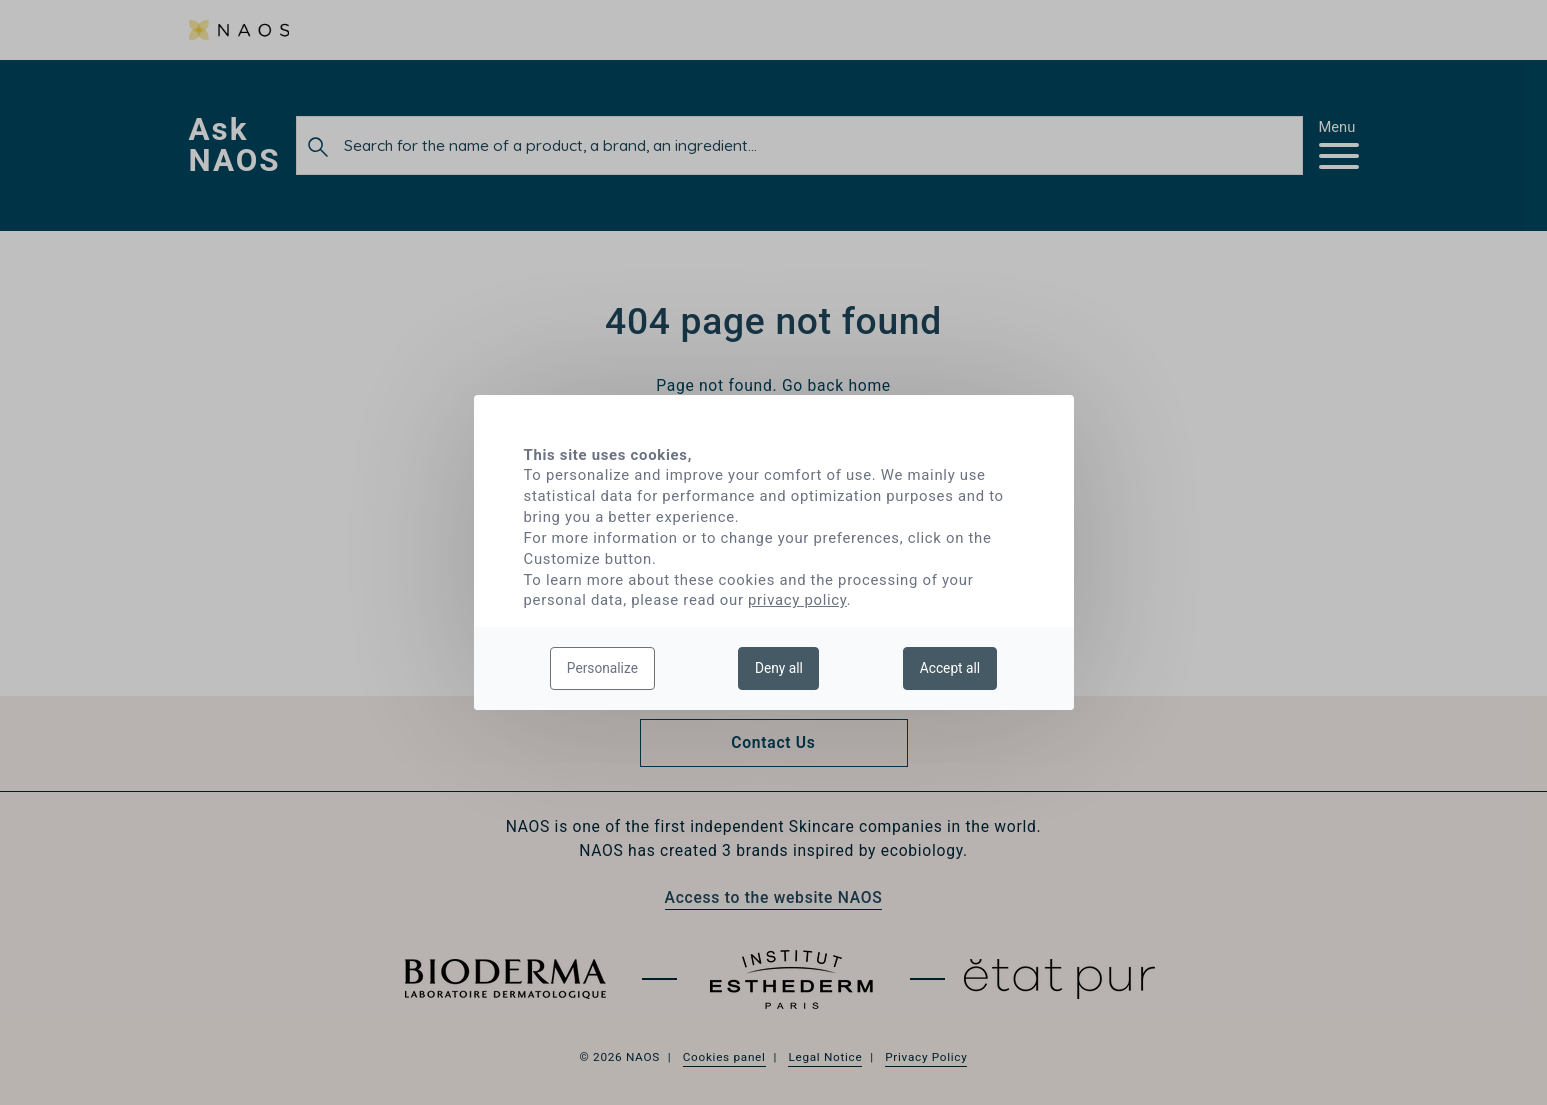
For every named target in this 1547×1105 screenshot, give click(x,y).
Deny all (779, 668)
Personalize (602, 668)
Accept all (950, 668)
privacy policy (797, 600)
